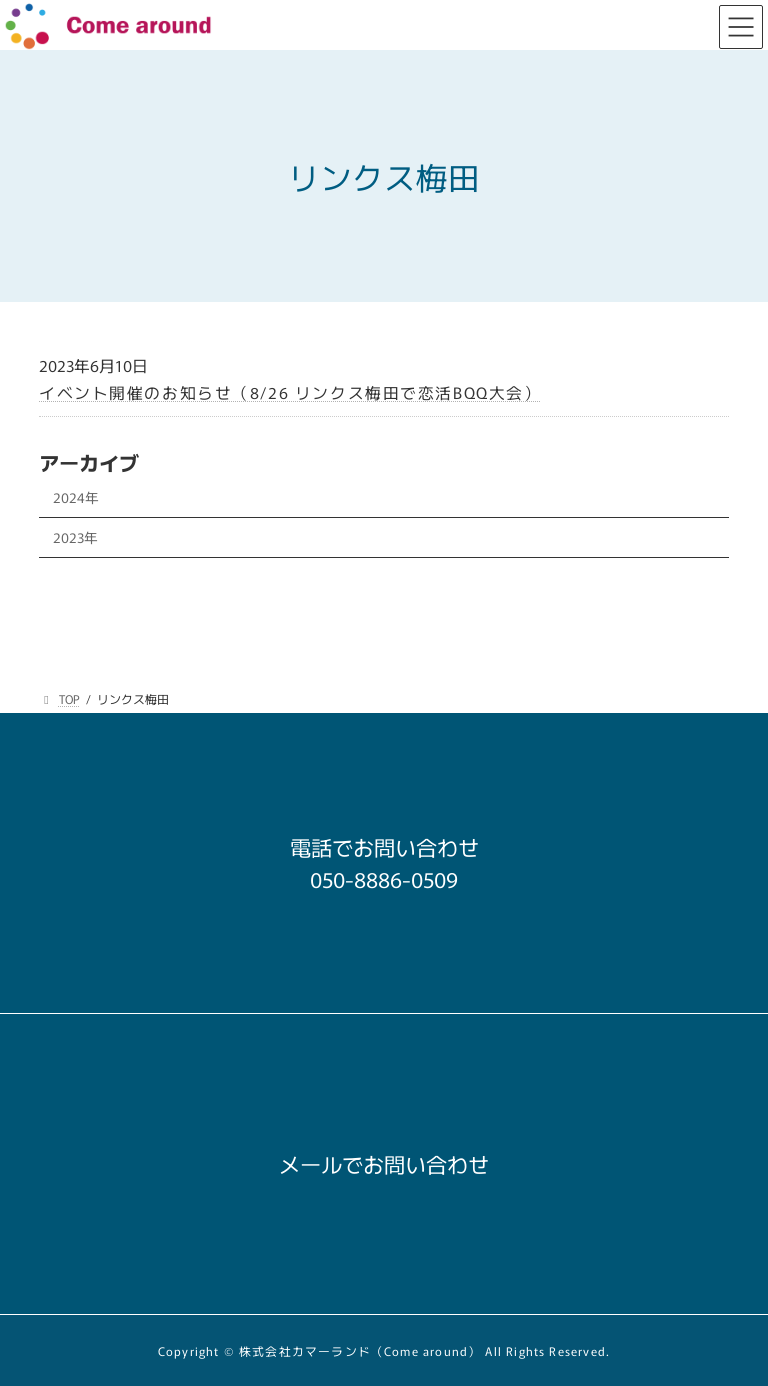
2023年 (75, 537)
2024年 (76, 497)
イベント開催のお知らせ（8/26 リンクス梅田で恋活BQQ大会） (290, 392)
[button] (384, 873)
